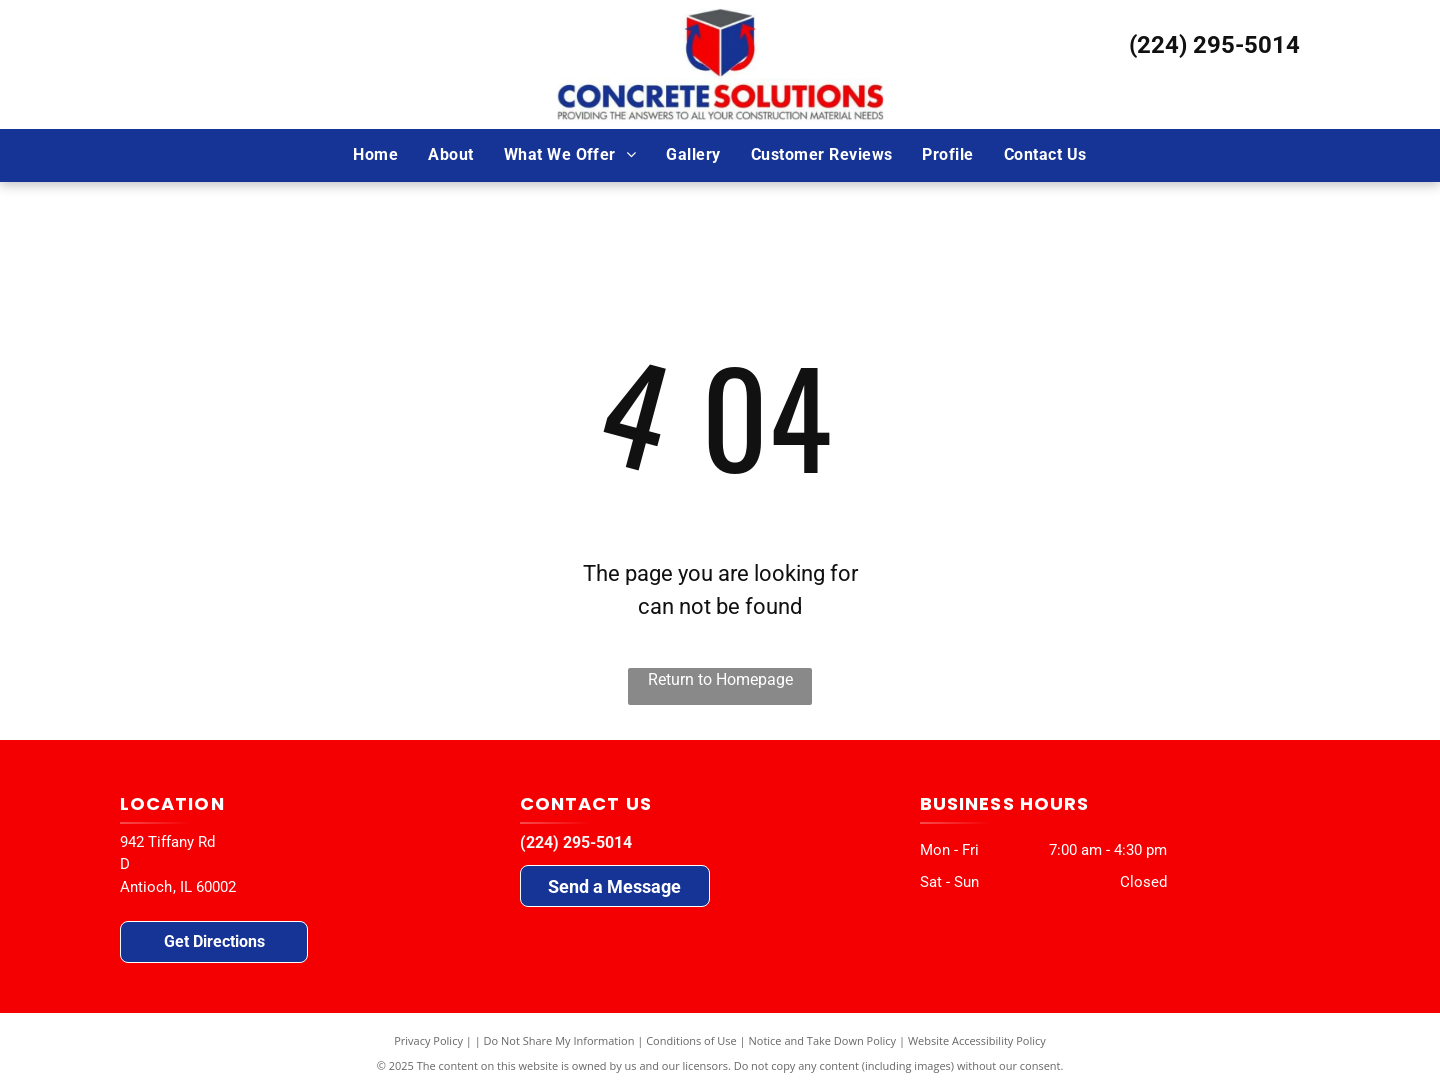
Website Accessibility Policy (977, 1040)
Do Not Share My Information (559, 1040)
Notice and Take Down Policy (823, 1040)
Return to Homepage (720, 679)
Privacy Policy (428, 1040)
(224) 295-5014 (1214, 45)
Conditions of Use (691, 1040)
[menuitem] (375, 155)
